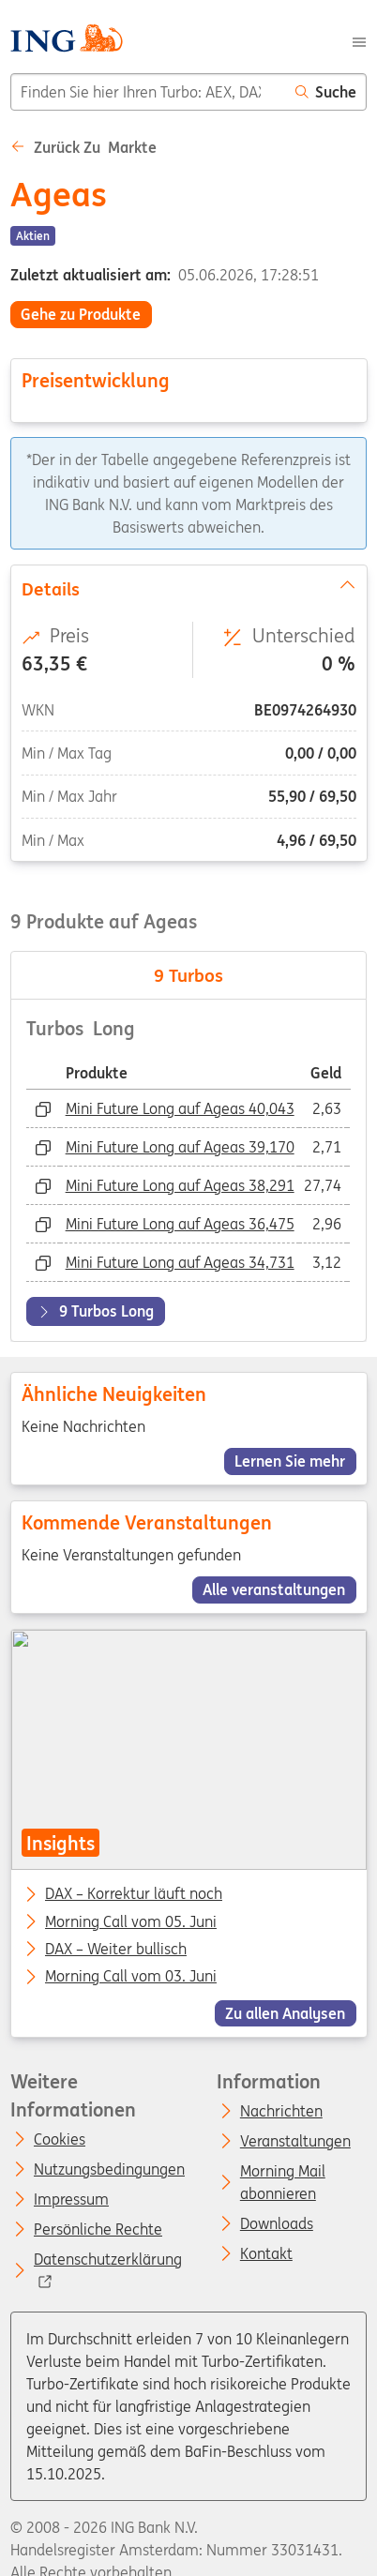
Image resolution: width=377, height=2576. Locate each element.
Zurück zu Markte (83, 147)
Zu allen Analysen (285, 2013)
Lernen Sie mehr (289, 1461)
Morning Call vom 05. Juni (131, 1922)
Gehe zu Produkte (81, 314)
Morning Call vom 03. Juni (131, 1977)
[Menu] (359, 40)
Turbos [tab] (188, 975)
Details (188, 587)
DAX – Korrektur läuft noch (133, 1895)
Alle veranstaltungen (274, 1589)
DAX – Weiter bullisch (116, 1949)
